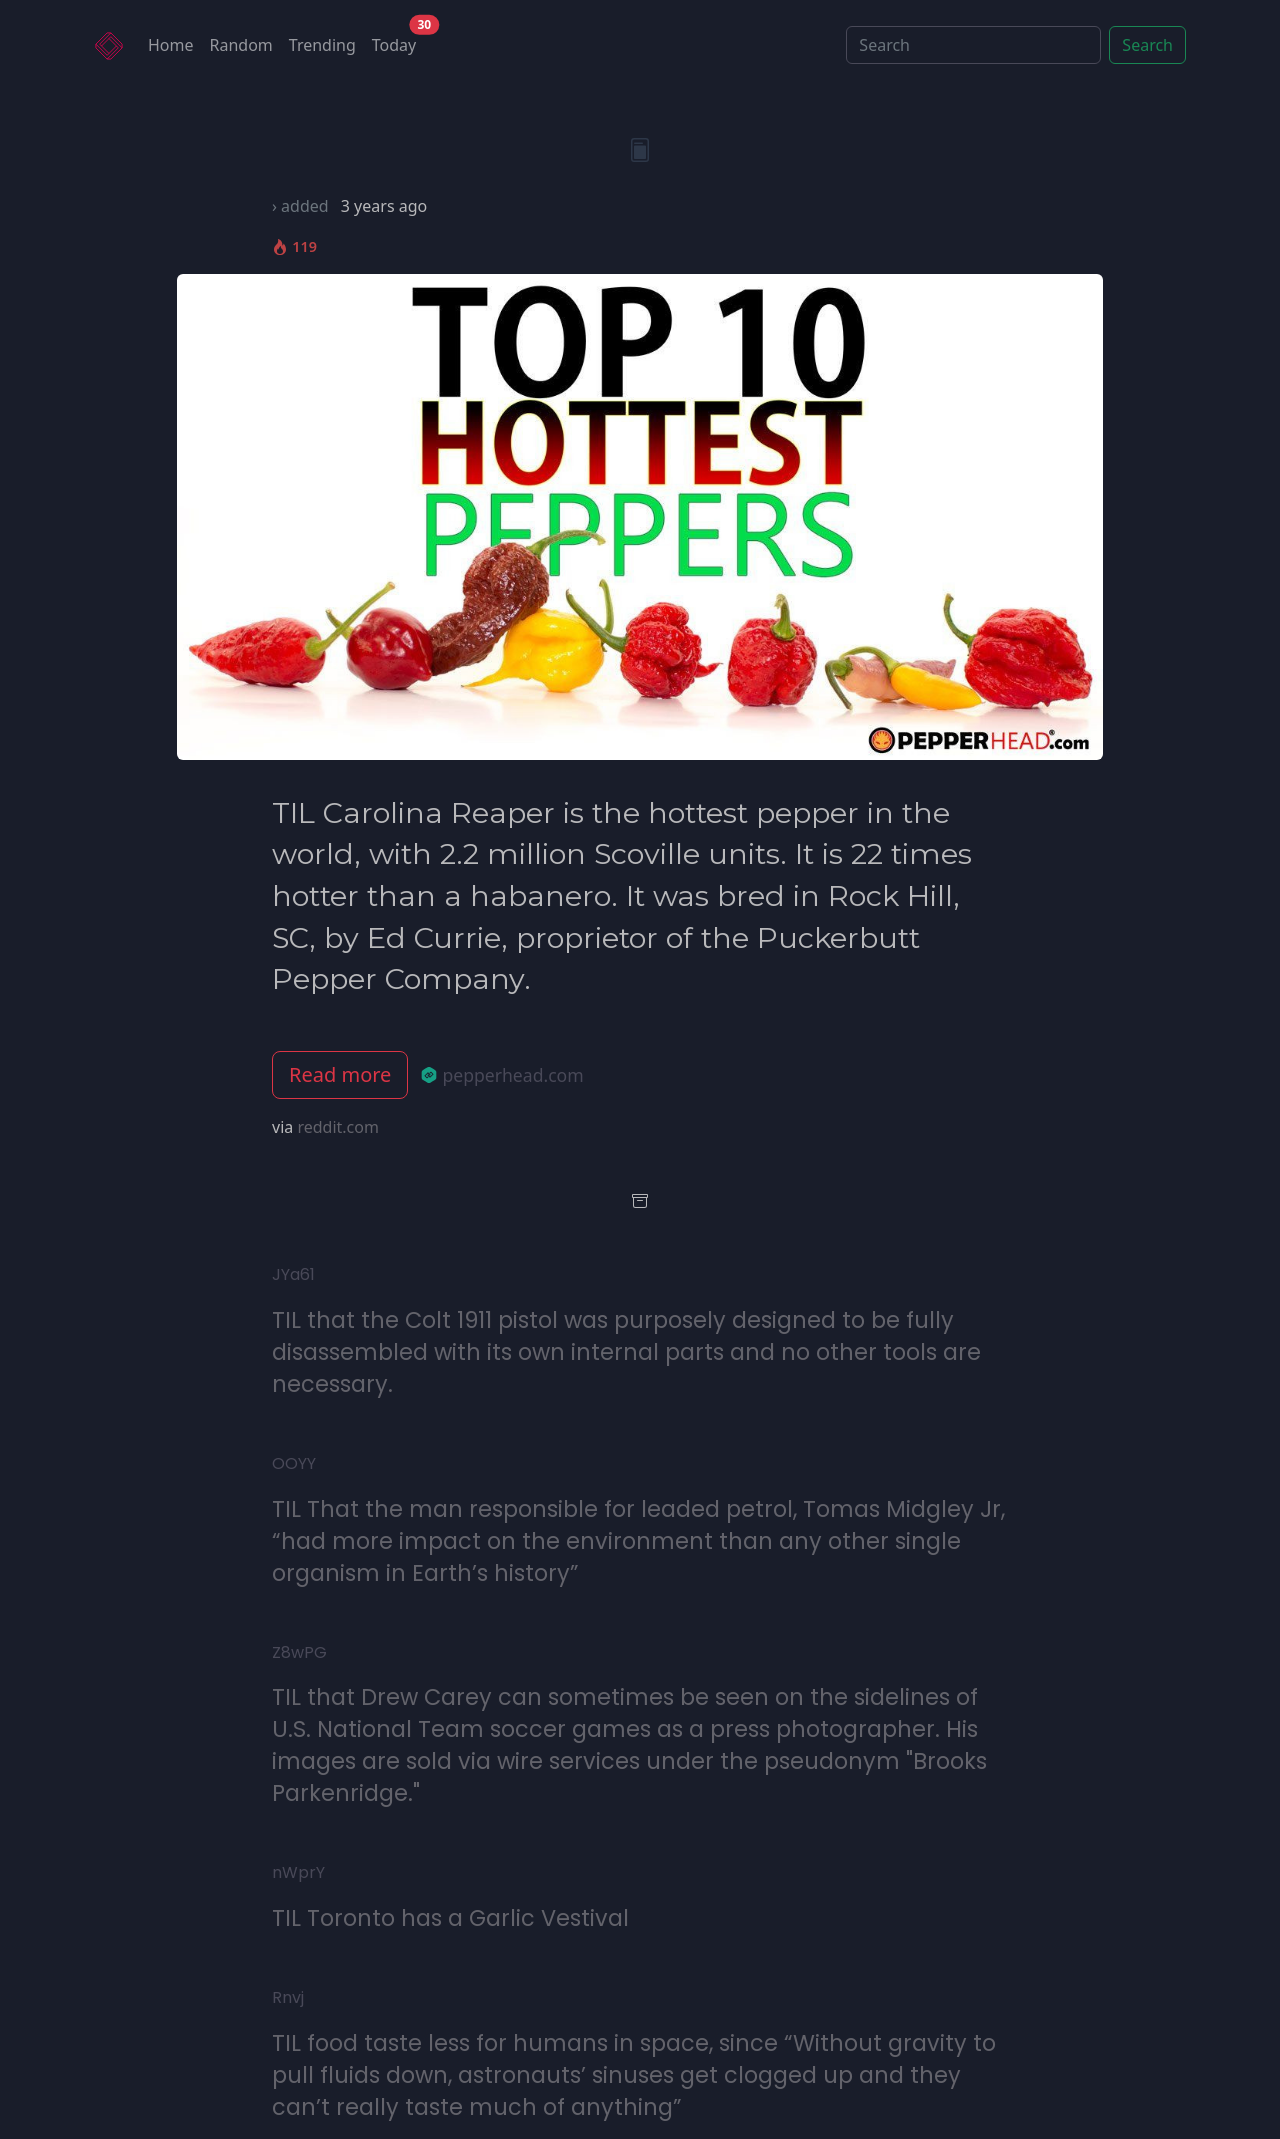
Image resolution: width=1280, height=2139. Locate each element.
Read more (340, 1074)
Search (1147, 45)
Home (171, 45)
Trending (322, 45)
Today (398, 40)
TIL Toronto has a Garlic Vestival (450, 1918)
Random (241, 45)
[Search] (973, 45)
